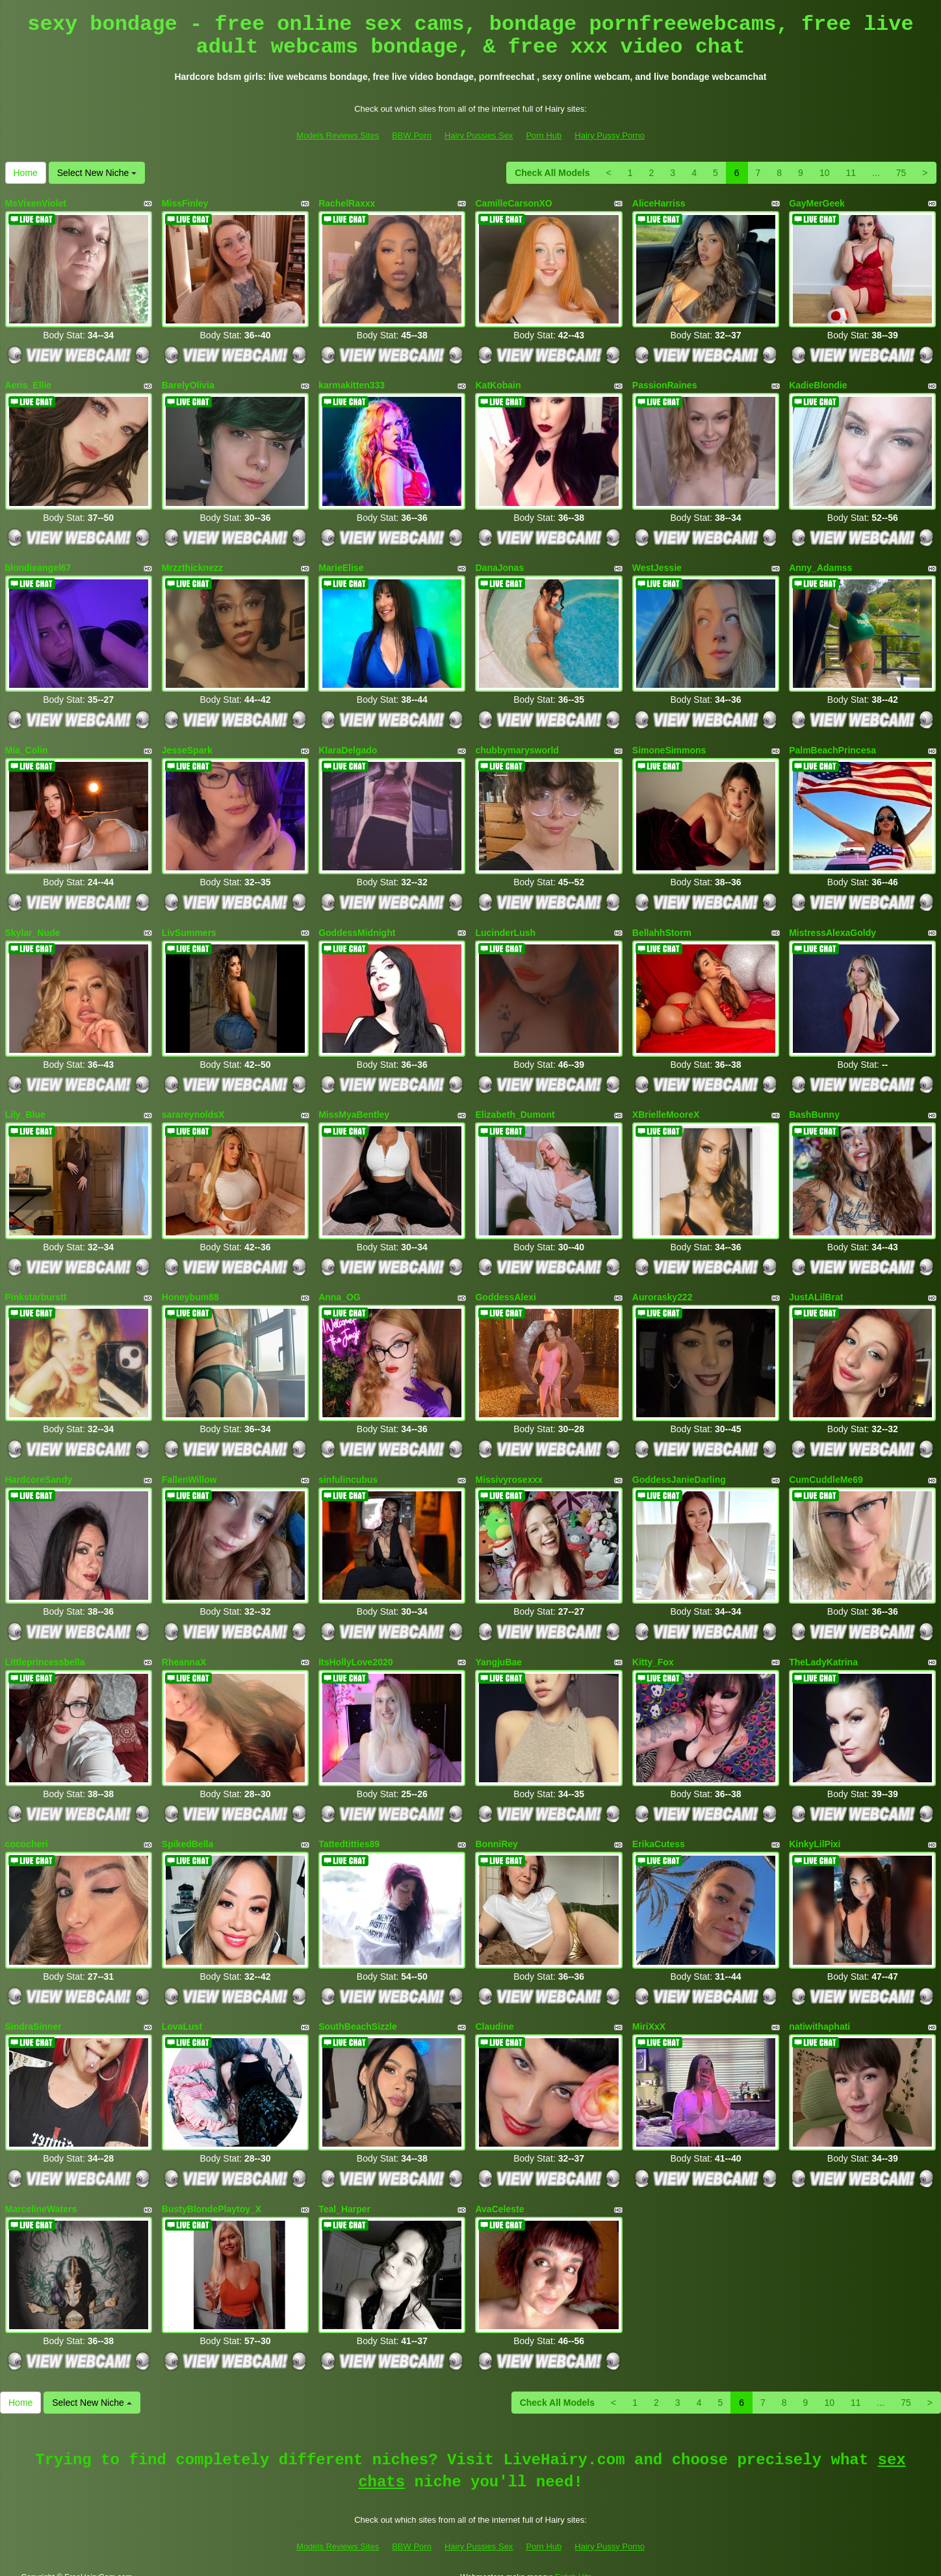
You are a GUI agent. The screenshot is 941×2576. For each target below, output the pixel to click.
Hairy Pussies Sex (479, 135)
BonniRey (496, 1830)
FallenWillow (189, 1468)
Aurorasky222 (662, 1288)
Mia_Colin (26, 745)
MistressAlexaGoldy (832, 926)
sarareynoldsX (193, 1107)
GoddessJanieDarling (679, 1468)
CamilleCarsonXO (513, 203)
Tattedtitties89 (349, 1830)
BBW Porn (412, 135)
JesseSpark (187, 745)
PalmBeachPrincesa (832, 745)
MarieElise (340, 564)
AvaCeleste (499, 2191)
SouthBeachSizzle (357, 2011)
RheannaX (184, 1649)
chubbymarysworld (516, 745)
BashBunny (814, 1107)
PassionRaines (664, 384)
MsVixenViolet (35, 203)
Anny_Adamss (820, 564)
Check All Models (552, 173)
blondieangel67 (38, 564)
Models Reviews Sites (337, 135)
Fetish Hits (573, 2558)
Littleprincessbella (45, 1649)
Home (26, 173)
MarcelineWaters (41, 2191)
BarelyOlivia (188, 384)
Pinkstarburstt (36, 1288)
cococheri (26, 1830)
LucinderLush (505, 926)
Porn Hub (543, 135)
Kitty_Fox (653, 1649)
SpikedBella (187, 1830)
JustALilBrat (816, 1288)
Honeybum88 (190, 1288)
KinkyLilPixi (814, 1830)
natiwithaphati (819, 2011)
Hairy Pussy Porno (609, 135)
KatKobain (498, 384)
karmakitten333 (351, 384)
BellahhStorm (661, 926)
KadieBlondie (818, 384)
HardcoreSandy (38, 1468)
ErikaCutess (658, 1830)
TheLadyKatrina (823, 1649)
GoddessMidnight (356, 926)
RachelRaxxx (346, 203)
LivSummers (189, 926)
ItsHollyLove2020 (355, 1649)
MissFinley (185, 203)
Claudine (494, 2011)
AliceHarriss (659, 203)
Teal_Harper (344, 2191)
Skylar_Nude (32, 926)
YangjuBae (498, 1649)
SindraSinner (33, 2011)
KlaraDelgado (347, 745)
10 (824, 173)
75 (901, 173)
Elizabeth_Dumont (514, 1107)
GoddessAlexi (505, 1288)
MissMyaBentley (353, 1107)
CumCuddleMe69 (826, 1468)
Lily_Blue (25, 1107)
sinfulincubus (348, 1468)
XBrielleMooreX (665, 1107)
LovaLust (182, 2011)
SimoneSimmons (669, 745)
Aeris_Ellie (28, 384)
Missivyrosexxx (509, 1468)
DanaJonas (499, 564)
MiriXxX (648, 2011)
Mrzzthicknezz (192, 564)
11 (850, 173)
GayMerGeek (817, 203)
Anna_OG (339, 1288)
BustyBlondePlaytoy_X (211, 2191)
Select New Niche (96, 173)
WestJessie (657, 564)
